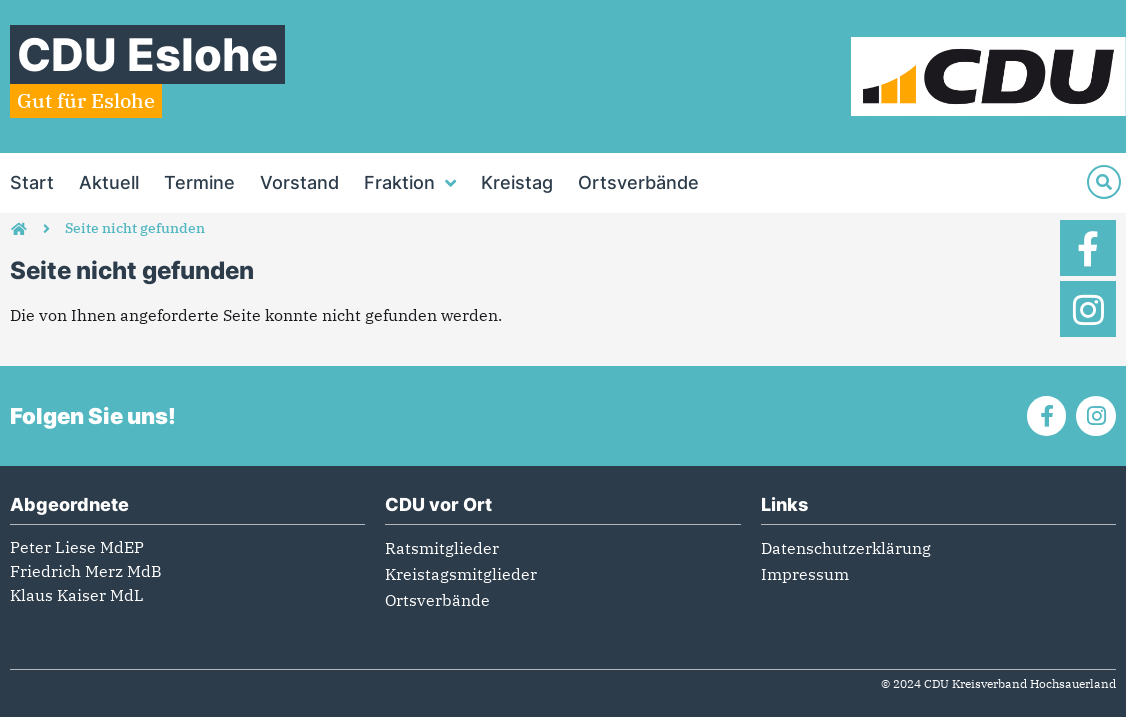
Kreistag (517, 182)
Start (32, 182)
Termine (199, 182)
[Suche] (1104, 182)
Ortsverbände (638, 182)
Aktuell (109, 182)
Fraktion (410, 183)
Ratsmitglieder (442, 548)
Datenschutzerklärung (846, 548)
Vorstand (299, 182)
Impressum (805, 574)
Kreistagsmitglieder (461, 574)
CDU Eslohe (147, 54)
